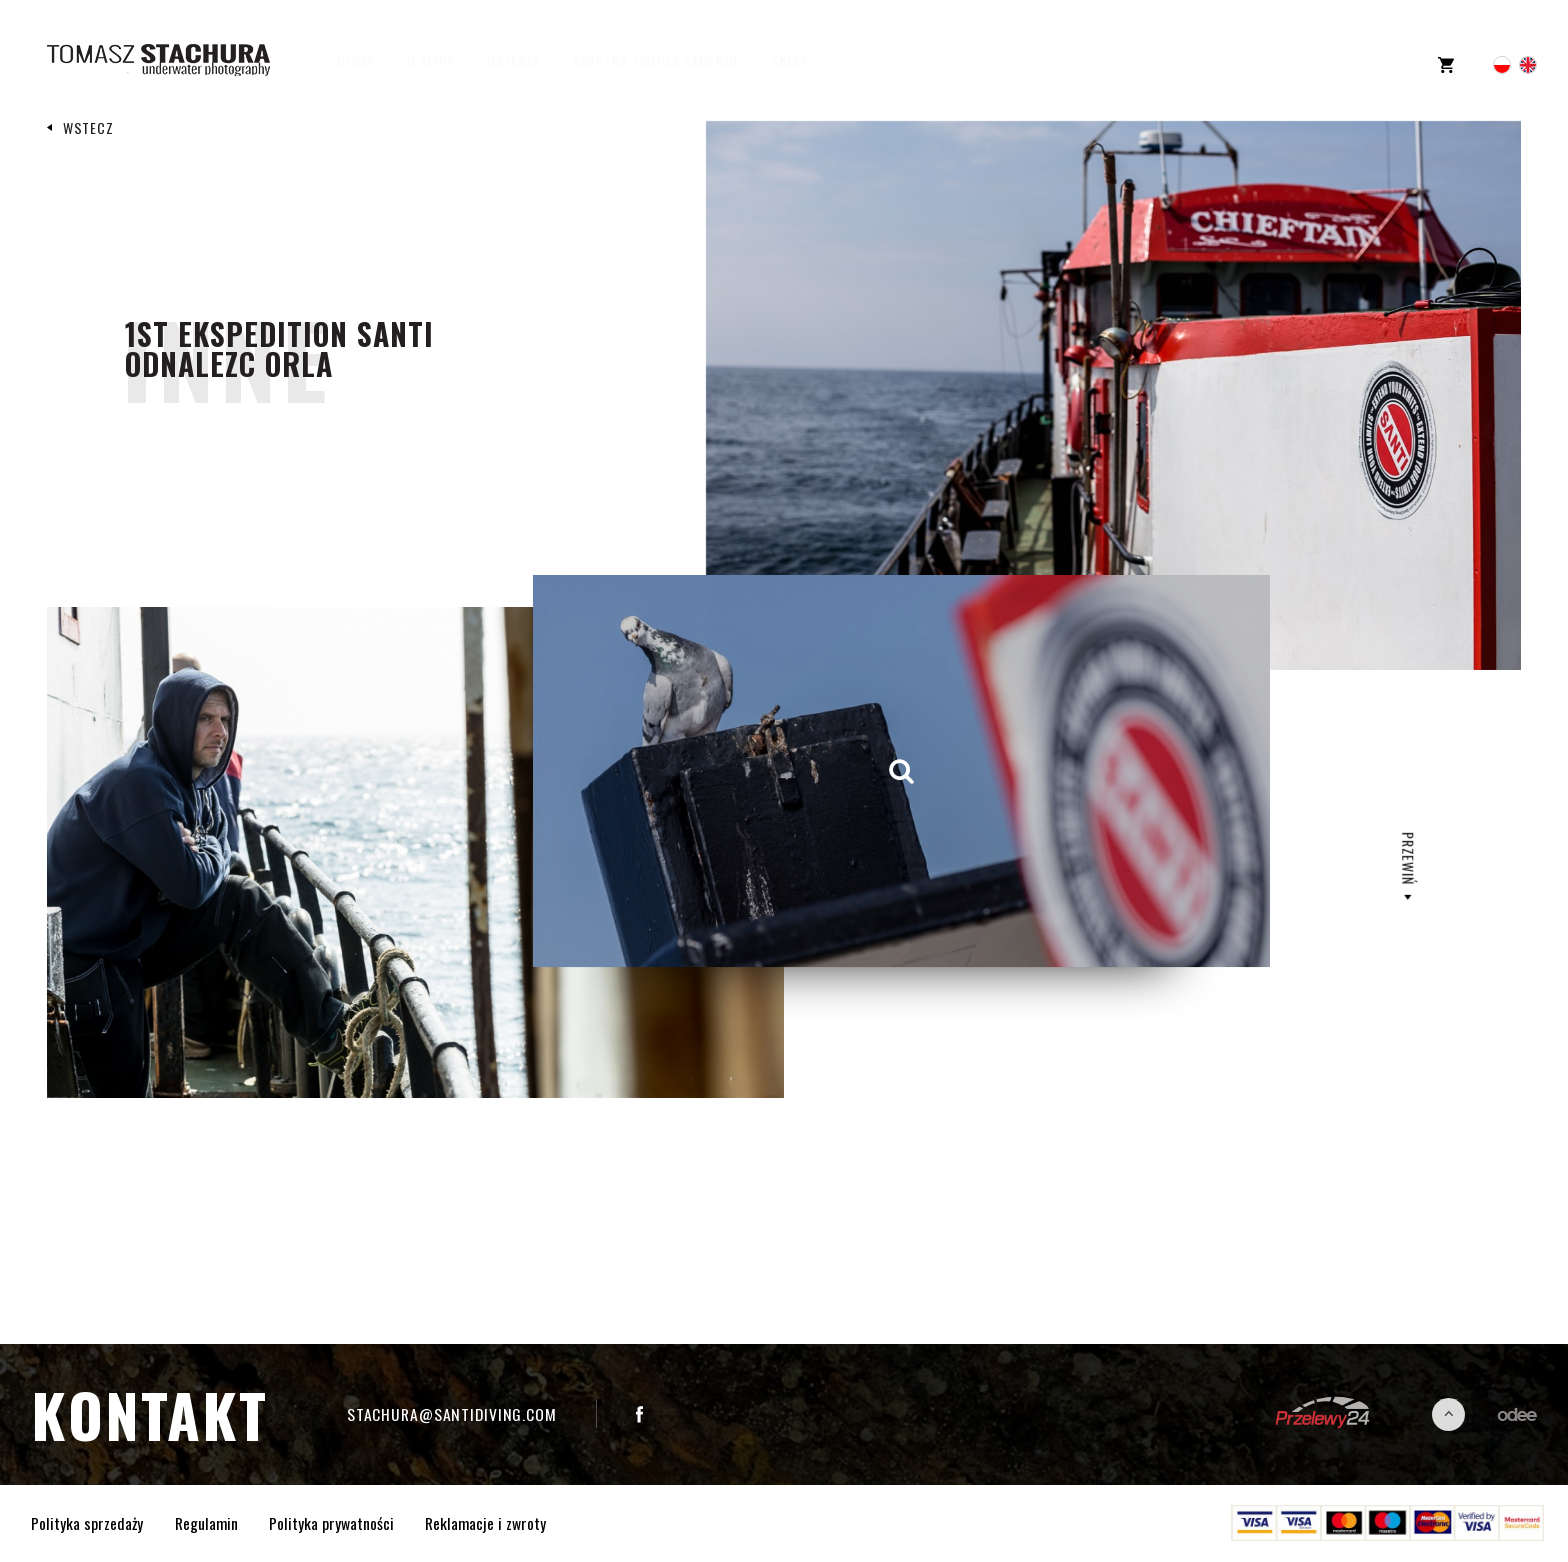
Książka (674, 60)
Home (374, 60)
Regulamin (206, 1523)
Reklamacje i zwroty (485, 1523)
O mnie (449, 60)
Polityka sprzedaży (87, 1523)
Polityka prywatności (331, 1523)
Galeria (532, 60)
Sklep (809, 60)
